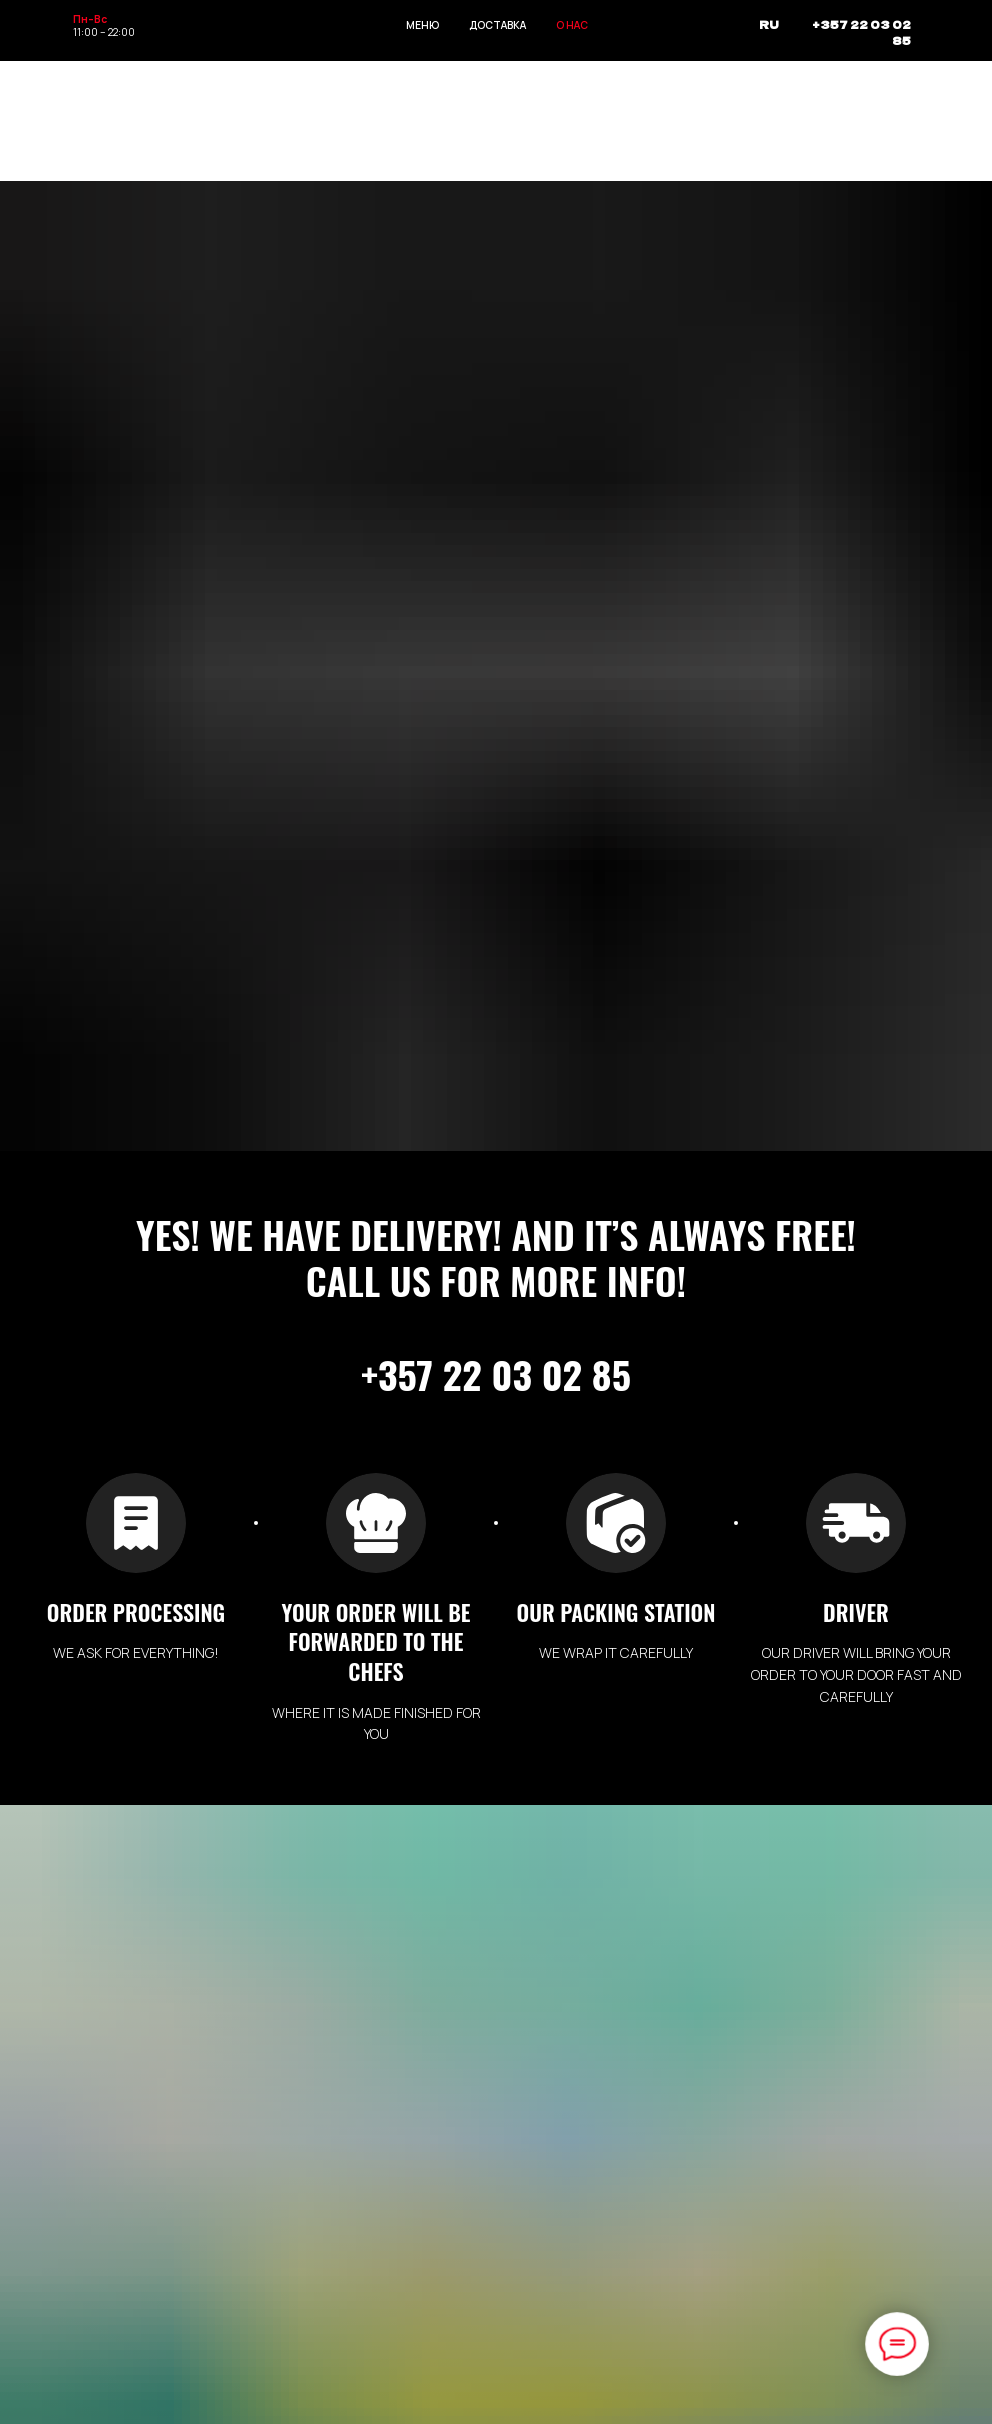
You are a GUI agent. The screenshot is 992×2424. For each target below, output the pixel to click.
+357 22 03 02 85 (861, 32)
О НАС (572, 25)
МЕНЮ (422, 25)
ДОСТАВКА (497, 25)
